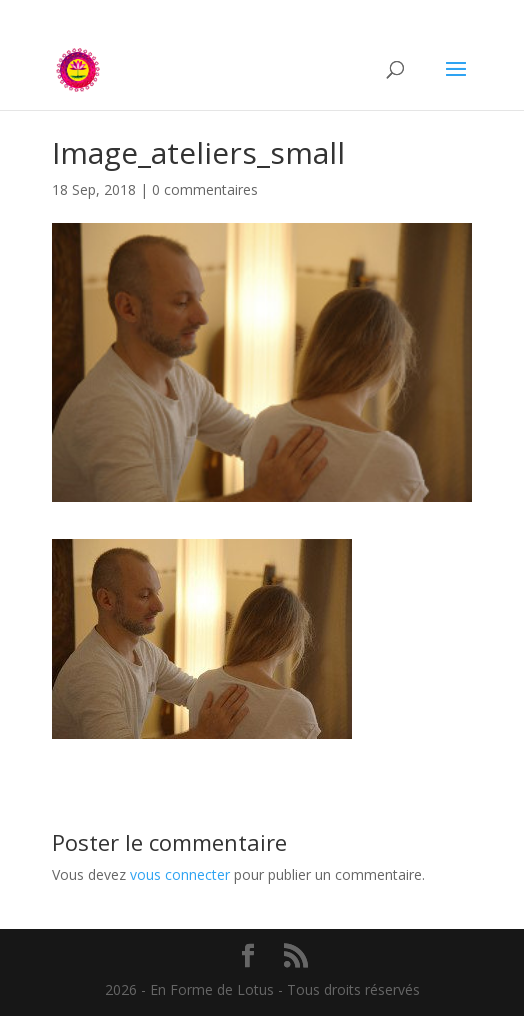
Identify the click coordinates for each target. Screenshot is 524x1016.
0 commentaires (205, 189)
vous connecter (180, 874)
